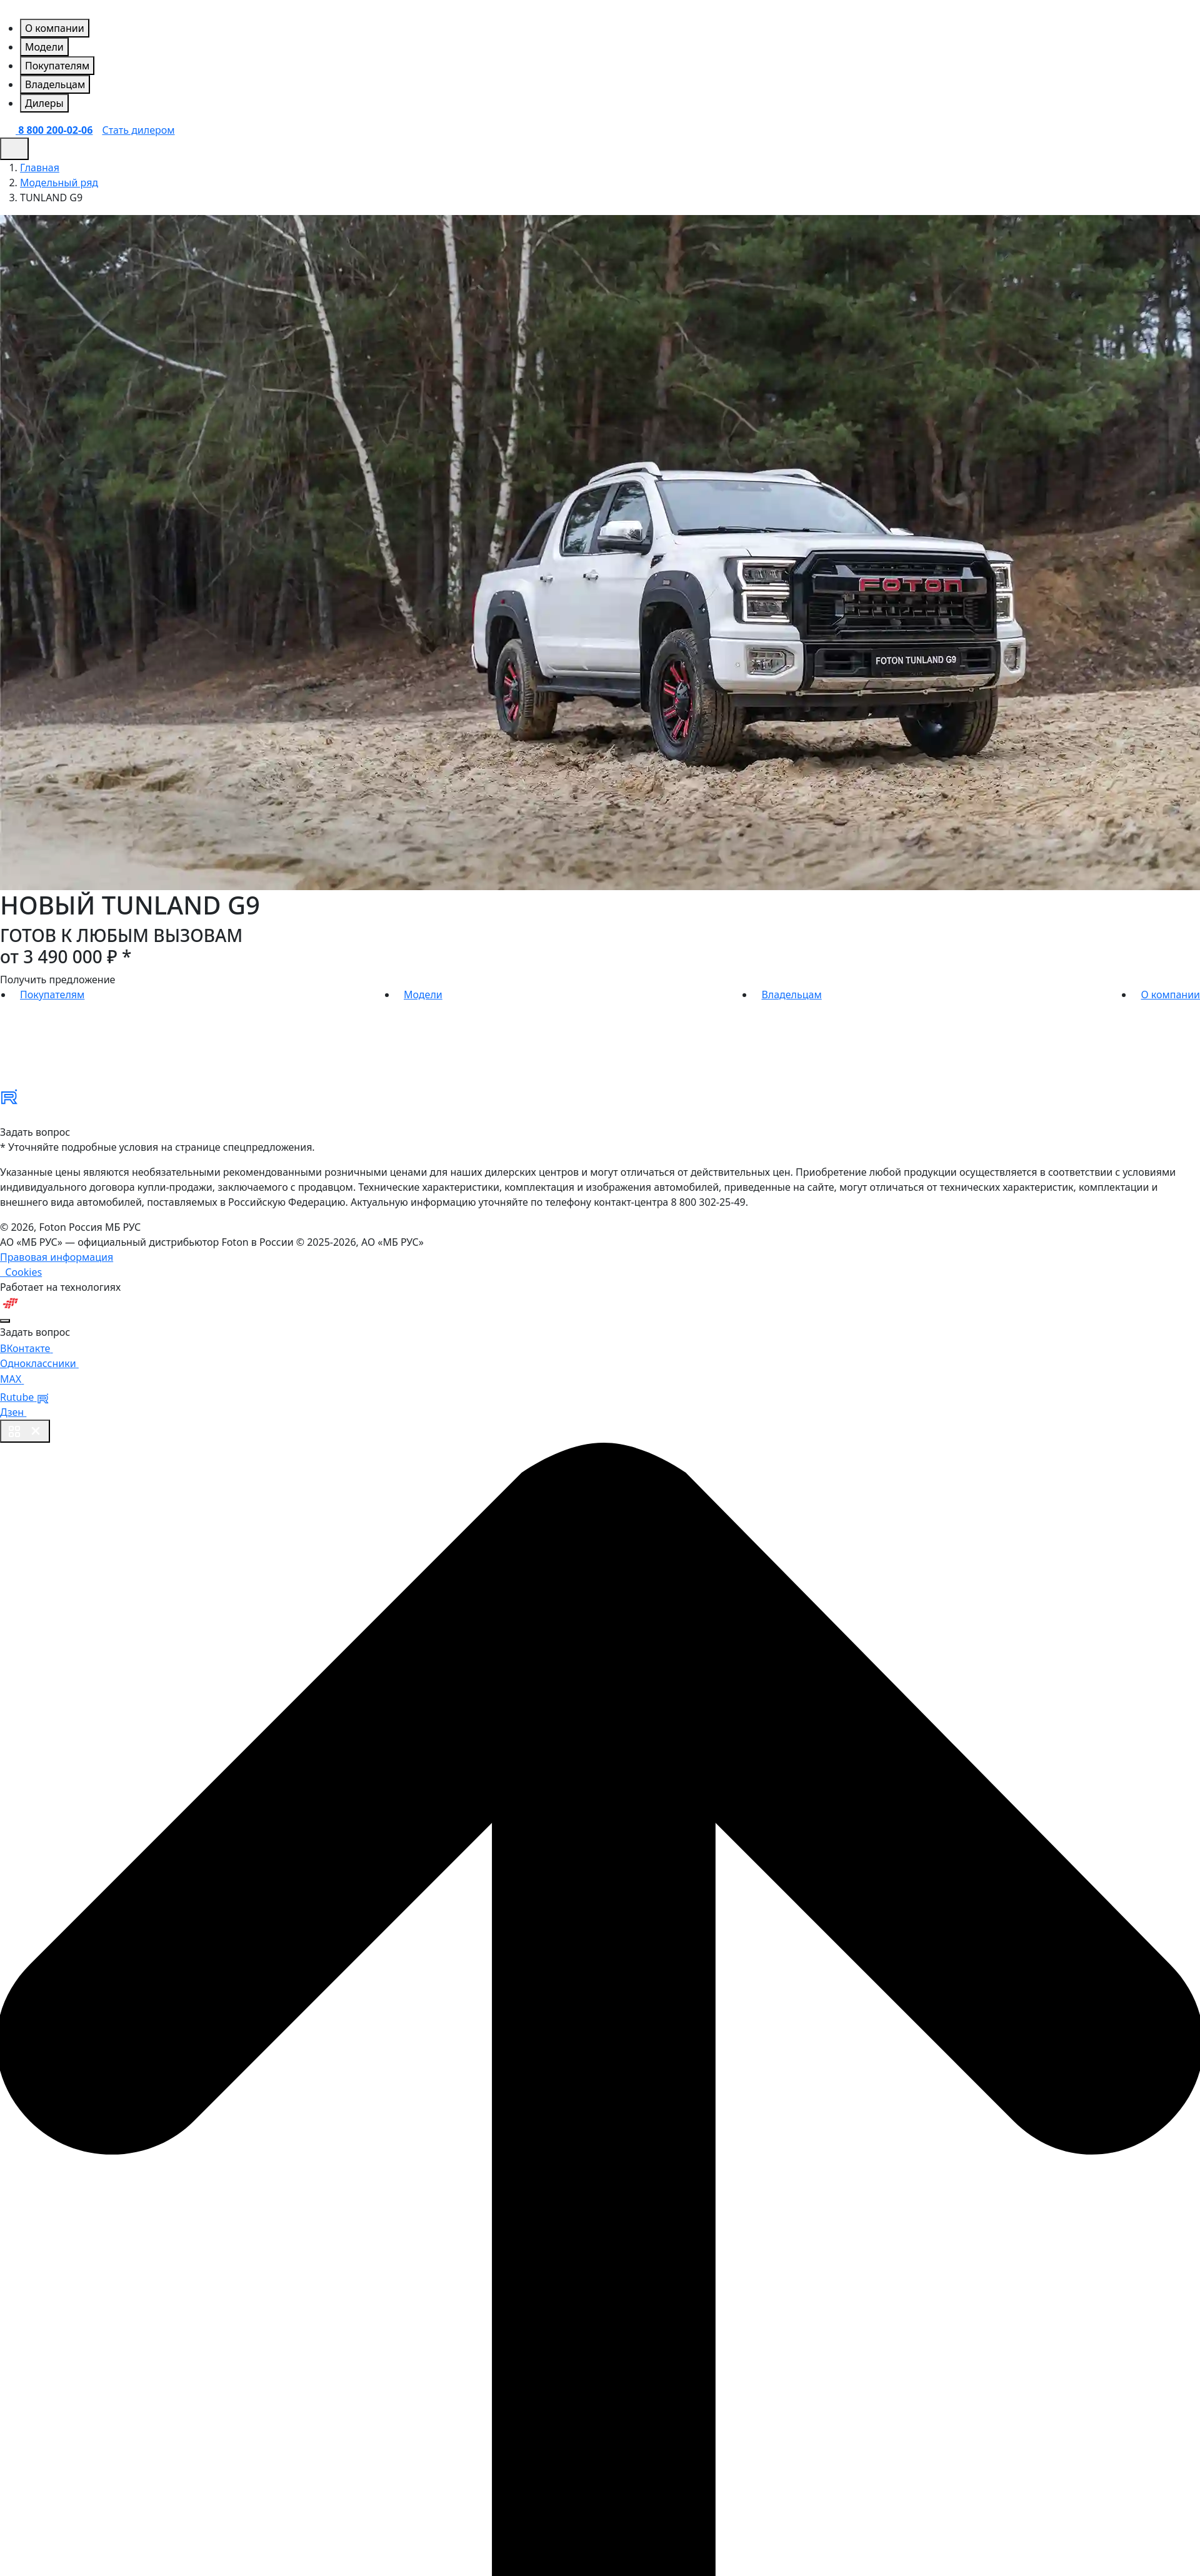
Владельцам (791, 994)
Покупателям (52, 994)
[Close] (5, 1321)
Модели (423, 994)
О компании (1170, 994)
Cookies (21, 1272)
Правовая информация (56, 1257)
